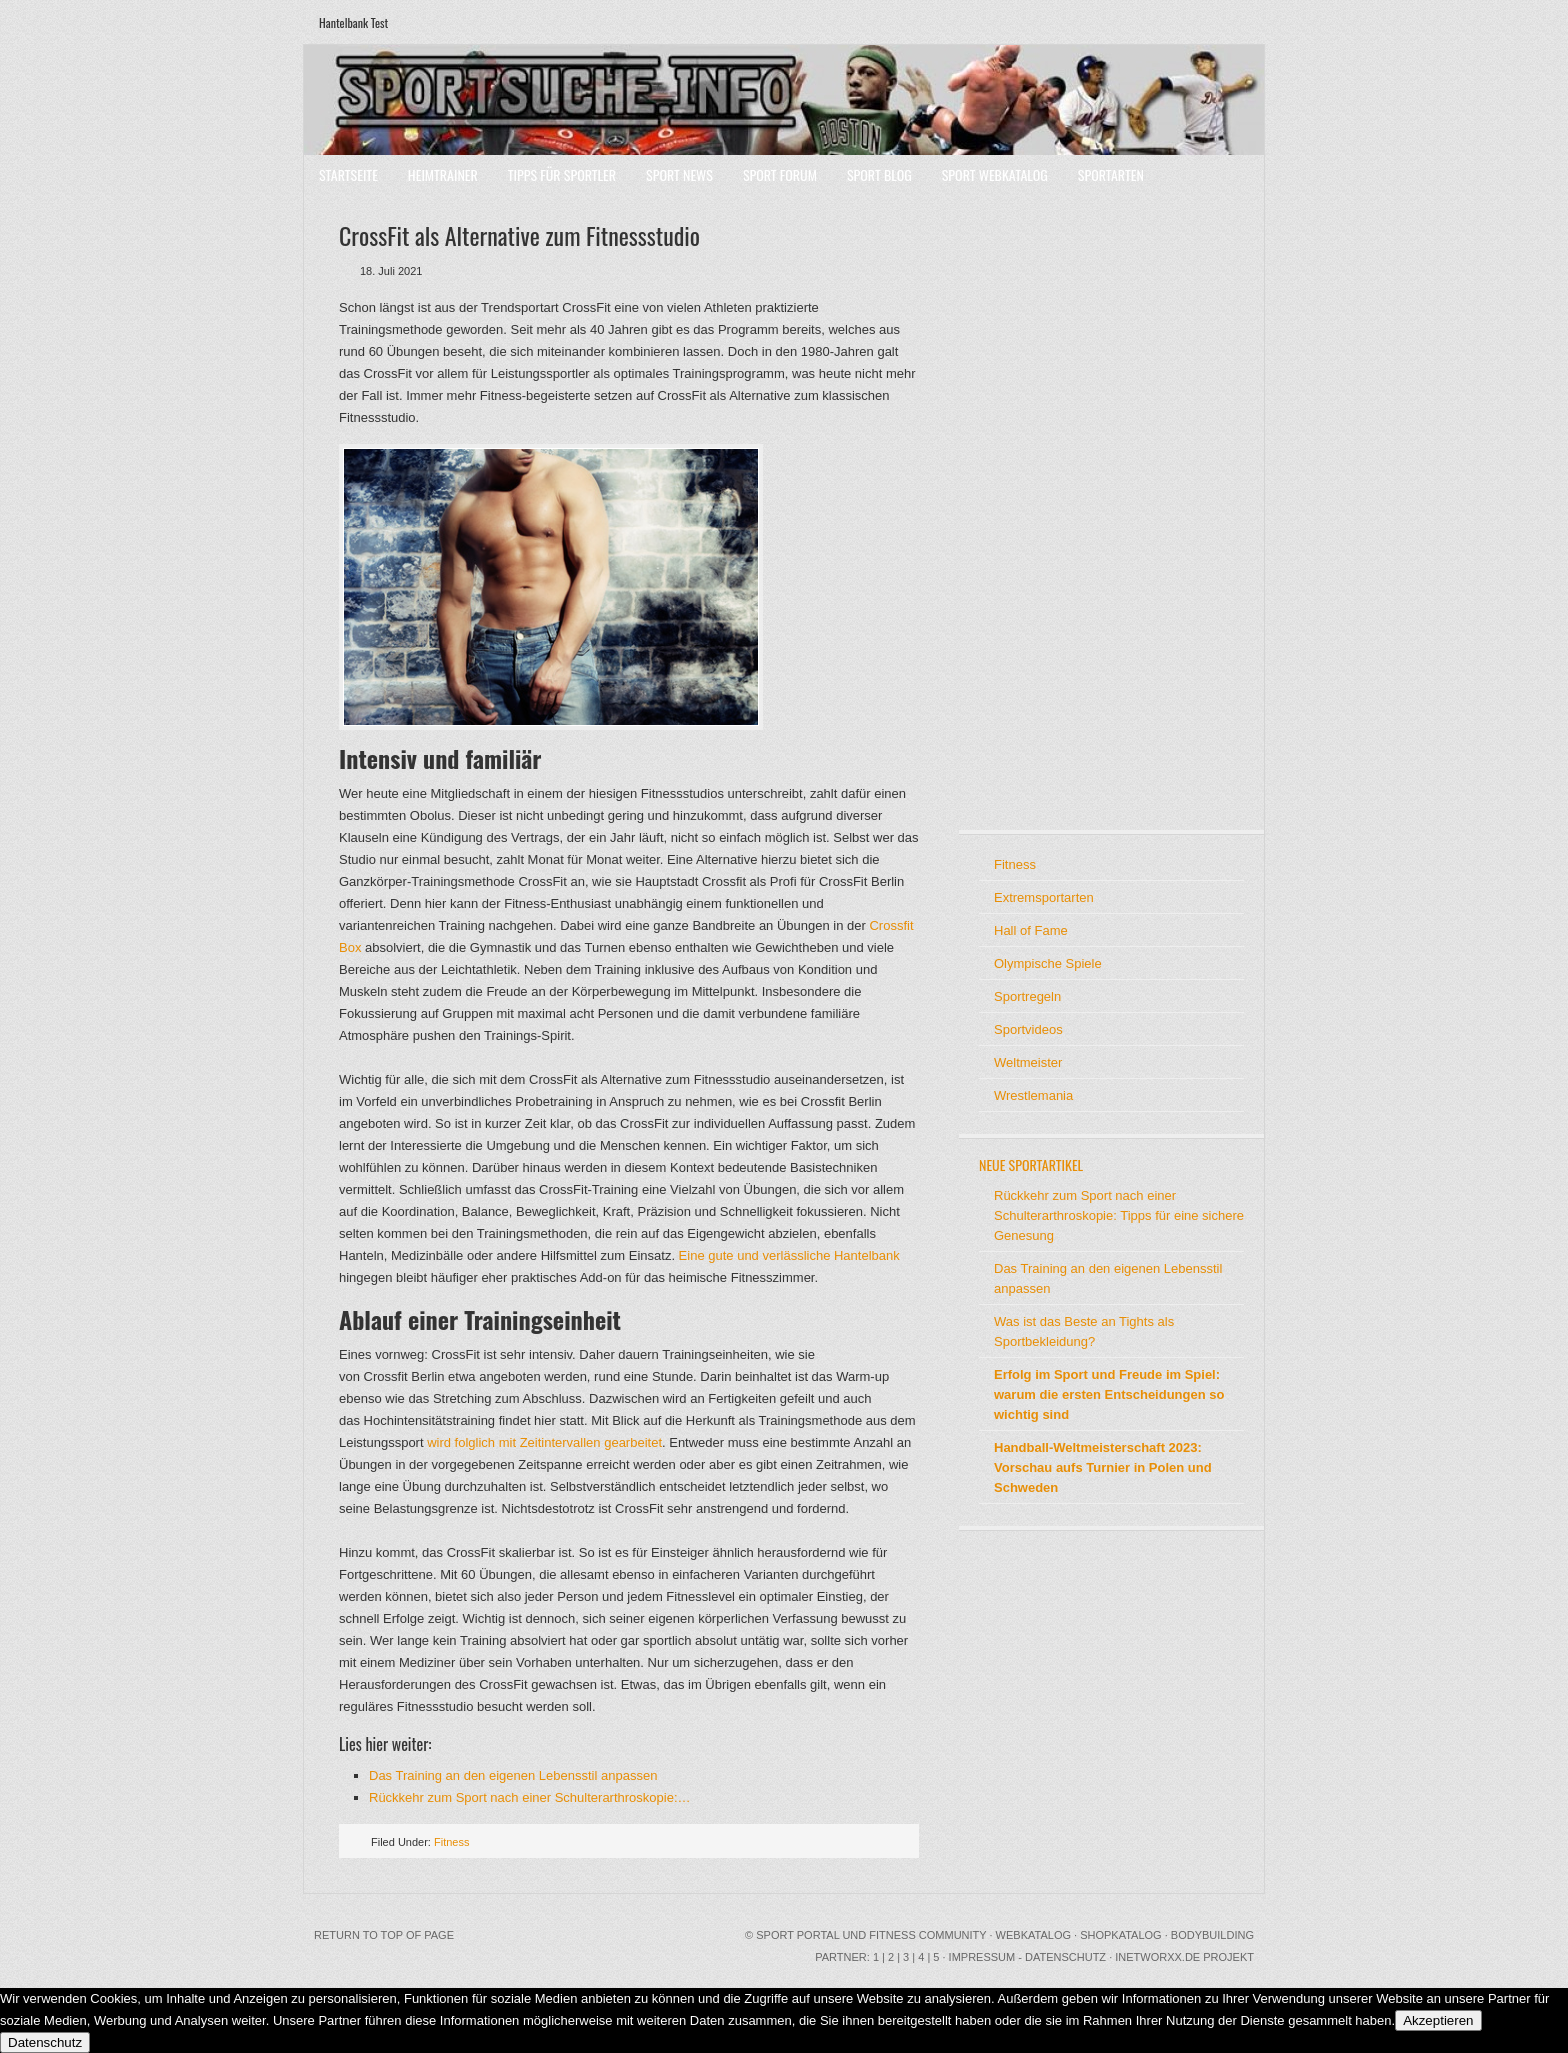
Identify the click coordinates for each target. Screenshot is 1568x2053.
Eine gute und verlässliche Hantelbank (789, 1255)
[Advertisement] (1039, 510)
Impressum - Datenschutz (1027, 1957)
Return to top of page (384, 1935)
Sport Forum (780, 174)
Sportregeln (1027, 996)
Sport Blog (879, 174)
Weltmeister (1028, 1062)
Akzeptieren (1438, 2020)
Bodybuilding (1212, 1935)
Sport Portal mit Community (784, 100)
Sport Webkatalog (995, 174)
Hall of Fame (1031, 930)
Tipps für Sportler (562, 174)
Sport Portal (797, 1935)
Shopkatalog (1121, 1935)
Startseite (348, 174)
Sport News (679, 174)
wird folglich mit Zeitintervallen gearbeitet (544, 1442)
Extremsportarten (1044, 897)
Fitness (451, 1842)
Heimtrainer (443, 174)
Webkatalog (1033, 1935)
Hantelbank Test (353, 22)
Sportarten (1111, 174)
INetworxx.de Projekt (1184, 1957)
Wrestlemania (1033, 1095)
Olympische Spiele (1048, 963)
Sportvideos (1028, 1029)
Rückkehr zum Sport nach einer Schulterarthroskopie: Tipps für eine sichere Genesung (1119, 1215)
